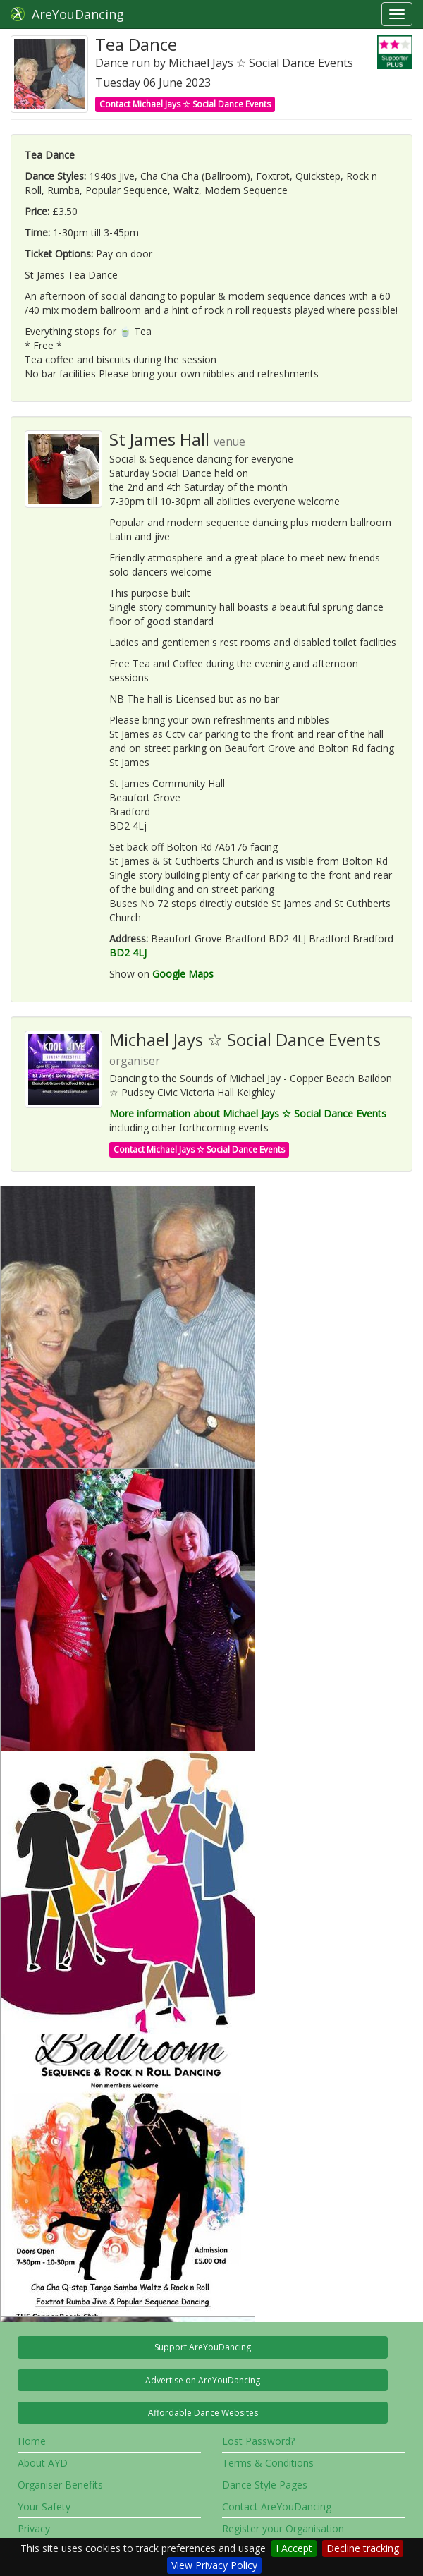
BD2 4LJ (128, 952)
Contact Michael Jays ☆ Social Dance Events (185, 104)
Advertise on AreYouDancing (202, 2380)
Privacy (34, 2528)
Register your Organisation (283, 2528)
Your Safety (44, 2506)
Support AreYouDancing (202, 2347)
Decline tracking (362, 2548)
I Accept (294, 2548)
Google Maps (183, 973)
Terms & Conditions (268, 2462)
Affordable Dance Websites (203, 2413)
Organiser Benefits (60, 2484)
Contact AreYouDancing (276, 2506)
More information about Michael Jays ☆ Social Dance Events (247, 1113)
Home (32, 2441)
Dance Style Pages (264, 2484)
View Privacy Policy (214, 2565)
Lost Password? (258, 2441)
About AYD (43, 2462)
